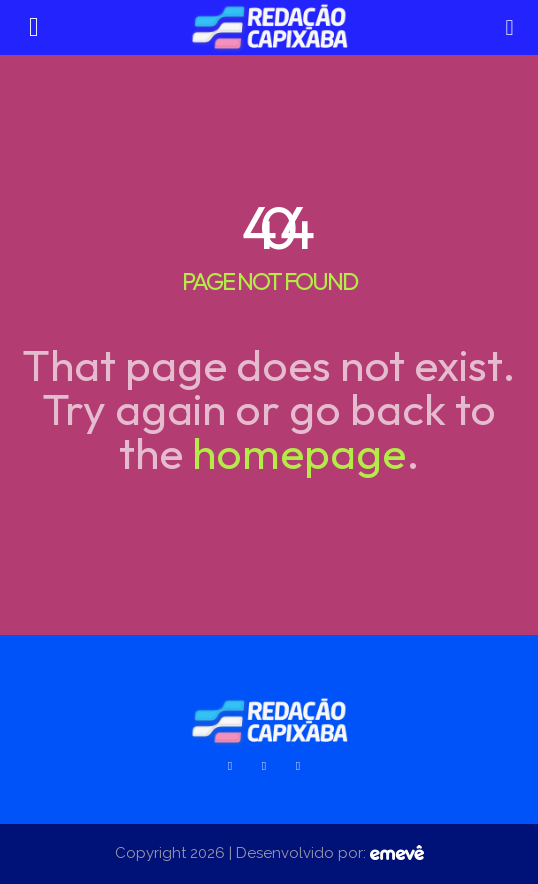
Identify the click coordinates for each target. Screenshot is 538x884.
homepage (299, 452)
